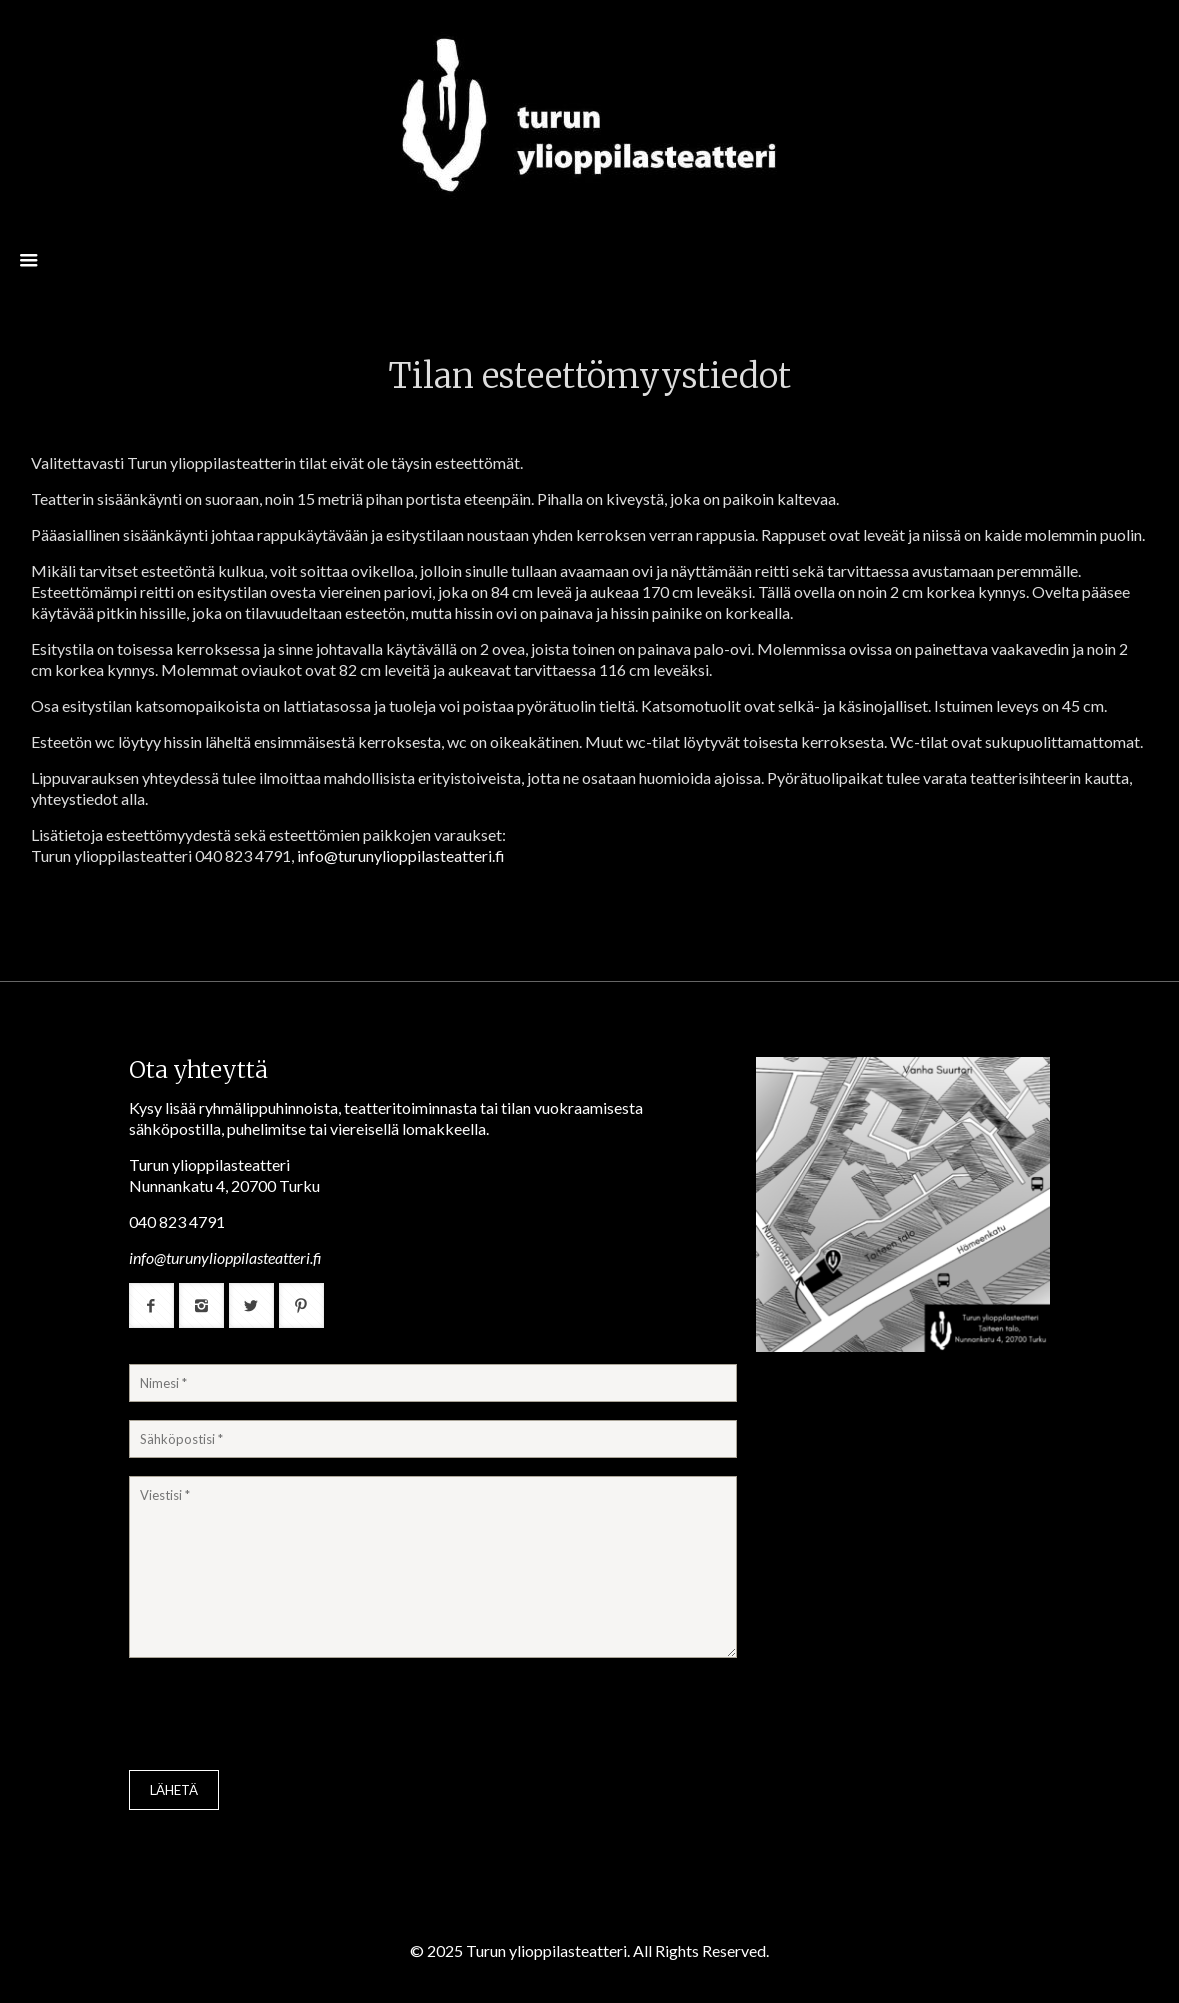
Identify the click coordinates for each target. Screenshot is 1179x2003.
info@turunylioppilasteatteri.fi (401, 855)
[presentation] (281, 1716)
